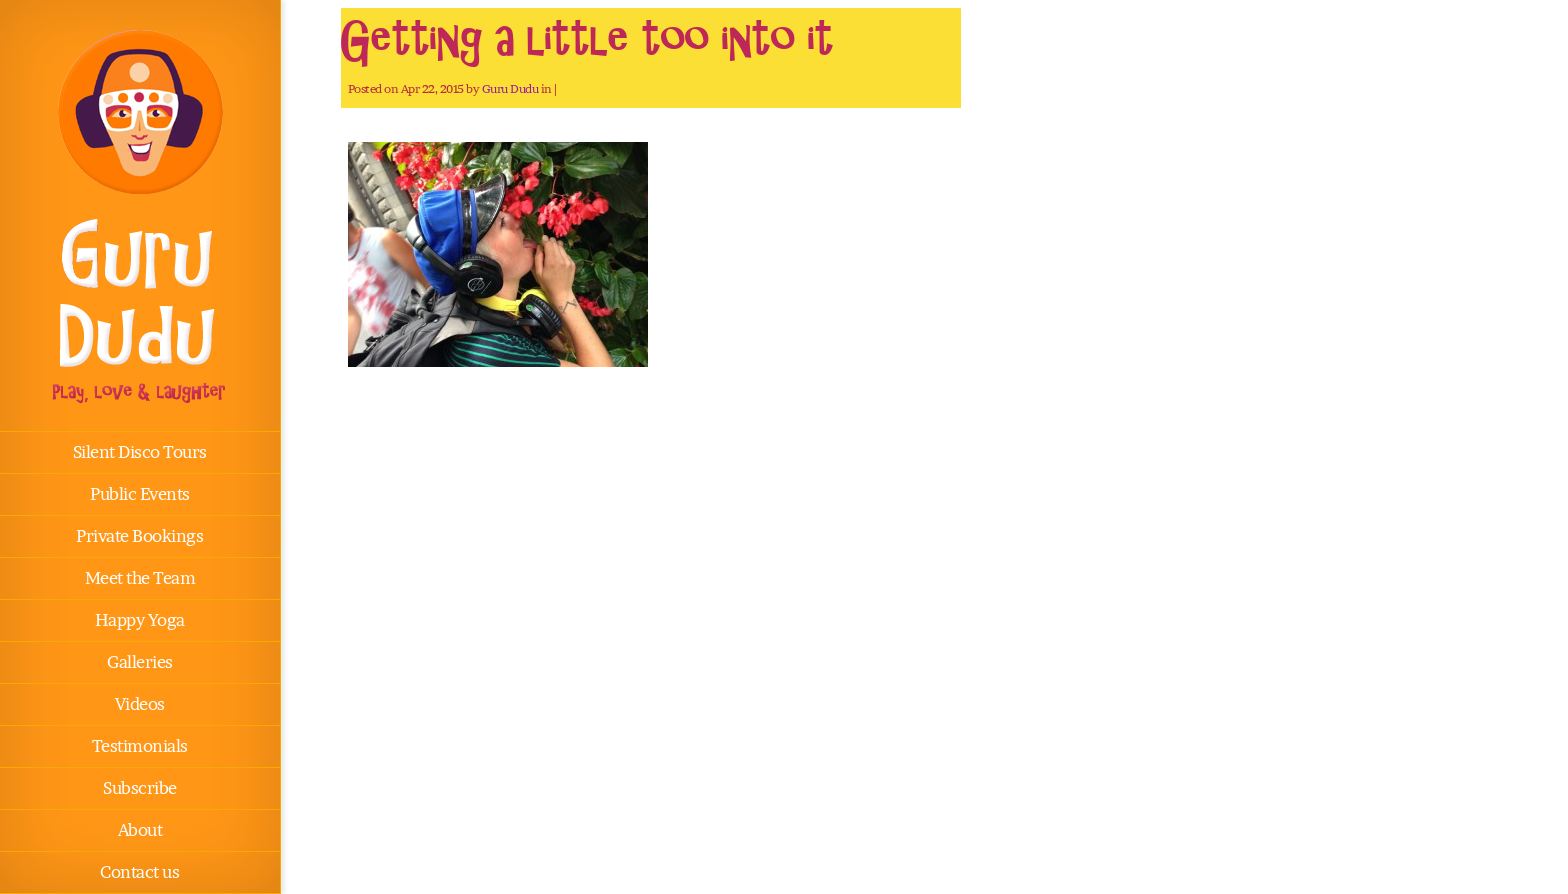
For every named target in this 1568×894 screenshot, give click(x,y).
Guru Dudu (510, 88)
